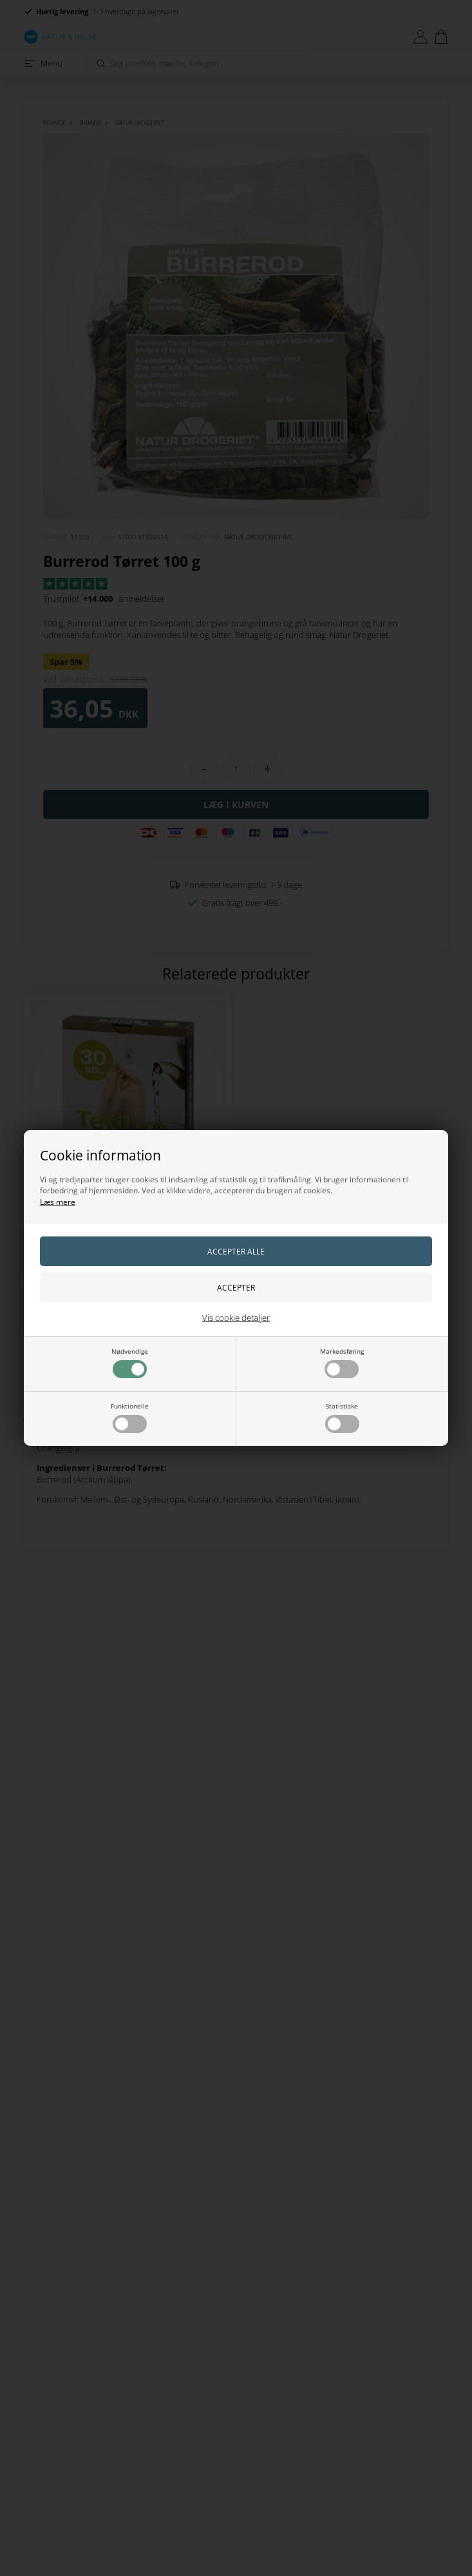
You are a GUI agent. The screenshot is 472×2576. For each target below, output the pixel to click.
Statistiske (342, 1417)
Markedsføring (342, 1362)
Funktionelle (130, 1417)
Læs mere (57, 1202)
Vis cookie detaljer (236, 1317)
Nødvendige (129, 1362)
